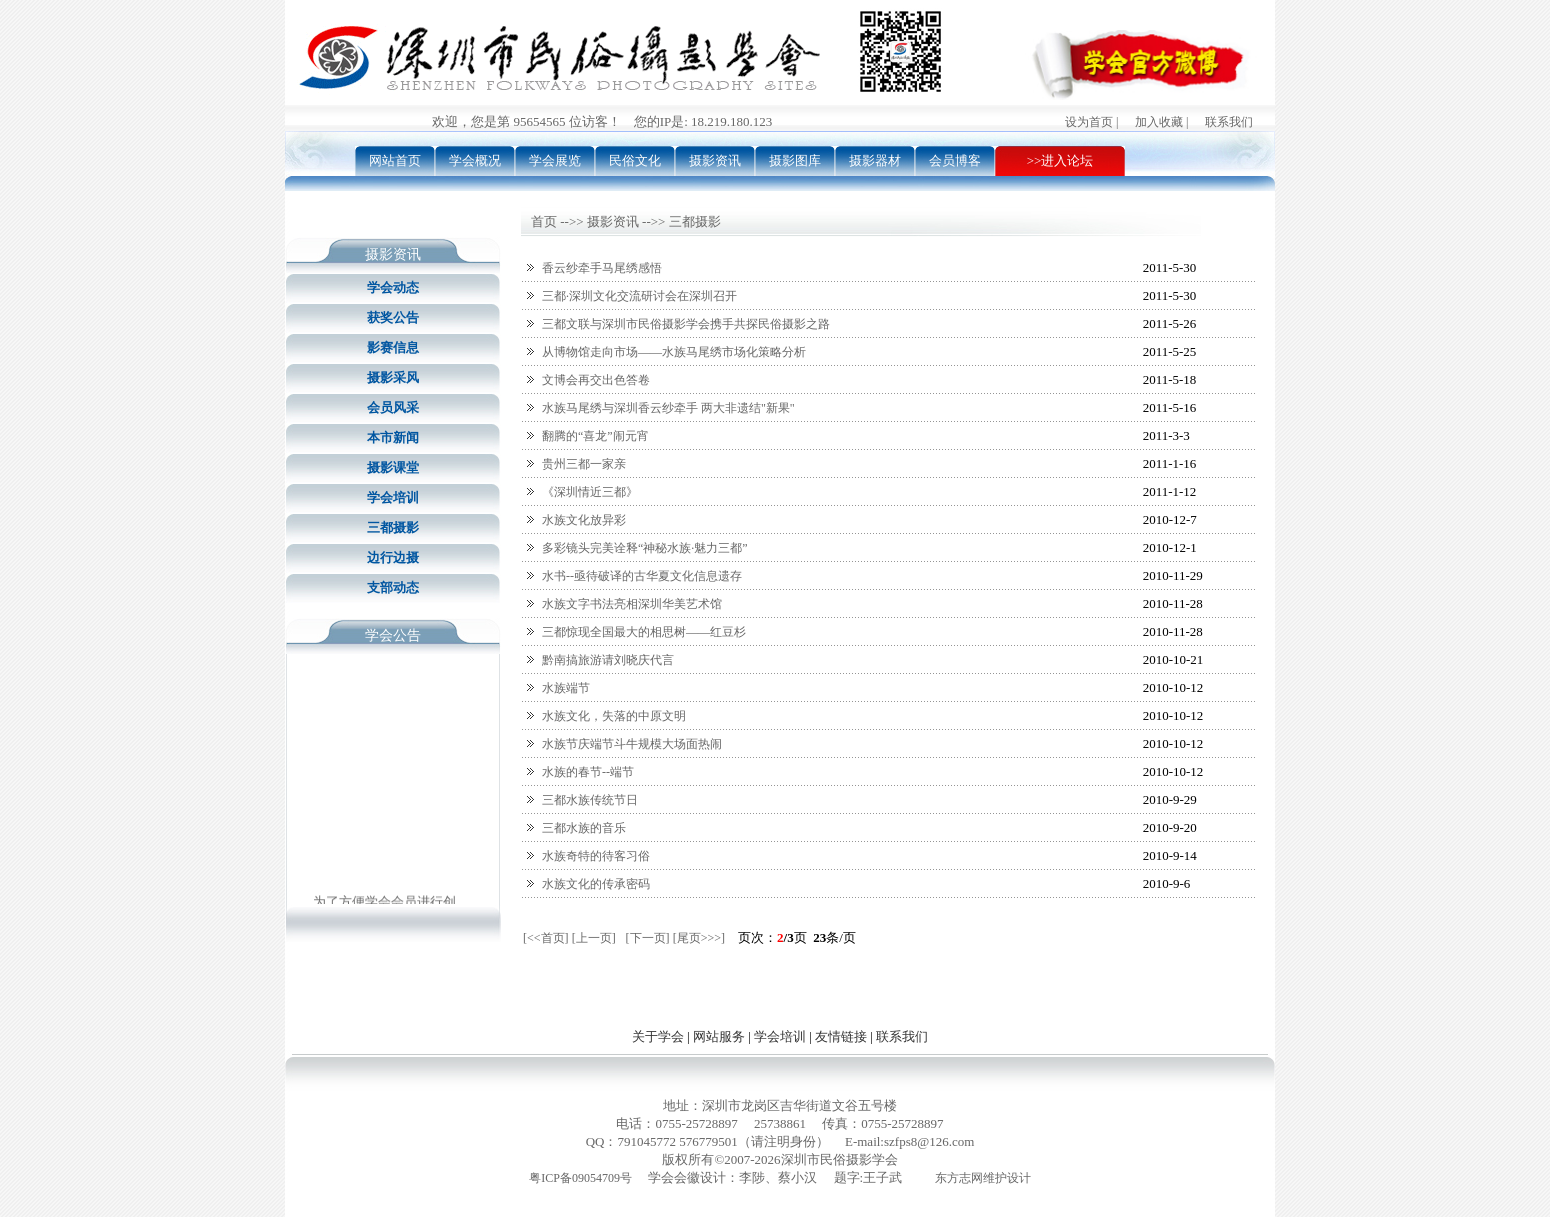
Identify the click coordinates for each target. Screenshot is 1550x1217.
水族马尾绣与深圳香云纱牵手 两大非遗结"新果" (668, 408)
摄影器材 (875, 160)
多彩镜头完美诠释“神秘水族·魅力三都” (645, 548)
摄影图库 (795, 160)
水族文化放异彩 (584, 520)
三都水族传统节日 (590, 800)
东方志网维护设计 (983, 1178)
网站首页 (395, 160)
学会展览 (555, 160)
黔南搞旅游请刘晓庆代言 (608, 660)
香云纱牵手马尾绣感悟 (602, 268)
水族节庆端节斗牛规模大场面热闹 (632, 744)
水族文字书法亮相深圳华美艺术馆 (632, 604)
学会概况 (475, 160)
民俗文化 (635, 160)
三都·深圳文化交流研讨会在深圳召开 (639, 296)
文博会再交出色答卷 (596, 380)
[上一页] (594, 938)
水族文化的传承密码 (596, 884)
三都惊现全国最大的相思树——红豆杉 (644, 632)
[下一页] (648, 938)
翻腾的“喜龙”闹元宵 (595, 436)
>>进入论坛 (1060, 160)
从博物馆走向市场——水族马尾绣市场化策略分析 (674, 352)
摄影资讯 (715, 160)
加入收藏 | (1161, 122)
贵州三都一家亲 (584, 464)
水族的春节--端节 (588, 772)
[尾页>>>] (699, 938)
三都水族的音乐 (584, 828)
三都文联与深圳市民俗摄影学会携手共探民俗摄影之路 (686, 324)
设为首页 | (1091, 122)
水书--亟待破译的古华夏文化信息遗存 (642, 576)
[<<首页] (546, 938)
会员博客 (955, 160)
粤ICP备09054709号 (580, 1178)
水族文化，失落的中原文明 (614, 716)
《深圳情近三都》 (590, 492)
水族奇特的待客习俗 (596, 856)
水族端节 (566, 688)
